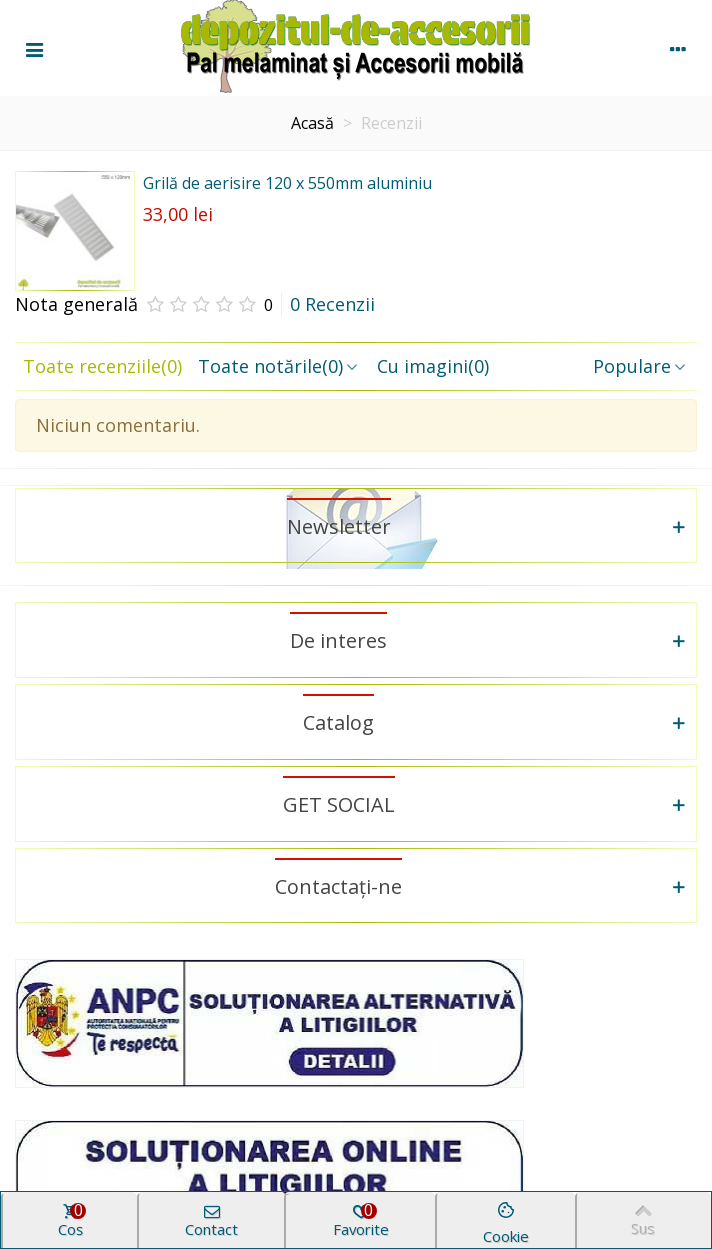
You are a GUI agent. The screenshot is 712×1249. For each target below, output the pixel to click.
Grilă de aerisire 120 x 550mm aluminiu (287, 183)
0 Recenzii (332, 304)
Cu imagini (433, 366)
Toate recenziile (102, 366)
